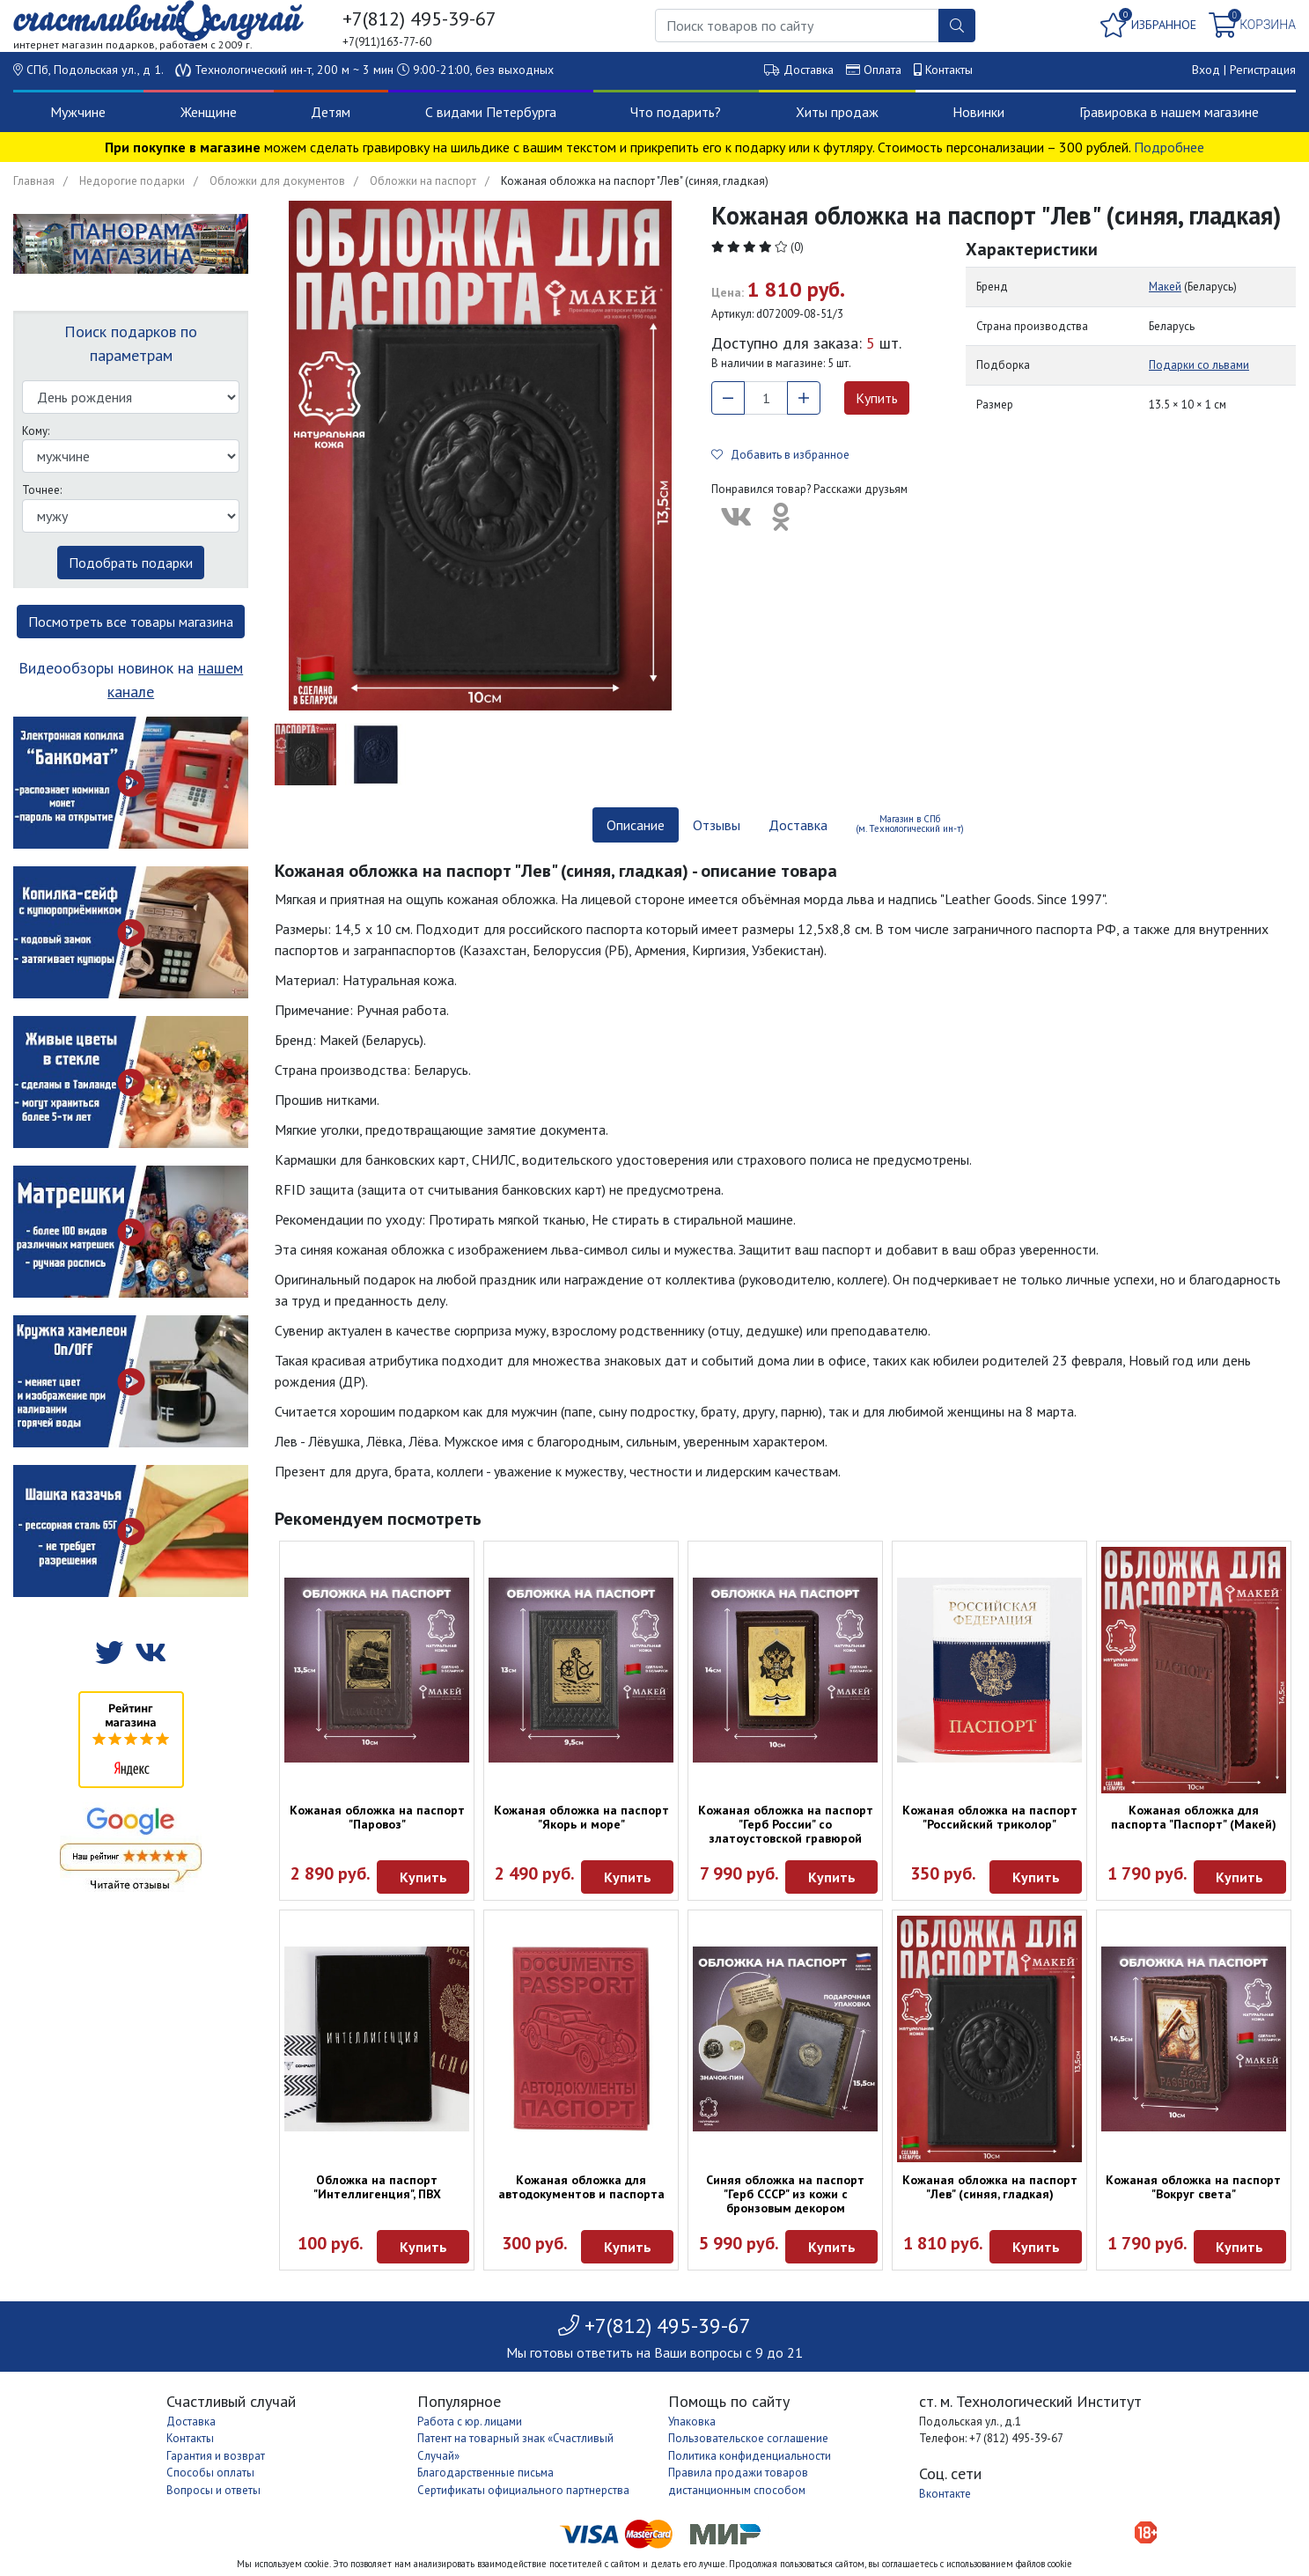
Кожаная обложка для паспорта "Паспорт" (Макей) (1193, 1817)
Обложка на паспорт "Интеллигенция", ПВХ (377, 2187)
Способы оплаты (210, 2472)
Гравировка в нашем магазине (1169, 112)
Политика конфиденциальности (749, 2455)
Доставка (808, 69)
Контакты (949, 69)
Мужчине (78, 112)
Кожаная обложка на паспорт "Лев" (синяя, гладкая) (989, 2187)
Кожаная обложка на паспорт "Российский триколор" (989, 1817)
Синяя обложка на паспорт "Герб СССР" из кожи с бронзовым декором (785, 2194)
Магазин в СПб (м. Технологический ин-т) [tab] (910, 824)
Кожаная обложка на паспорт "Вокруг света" (1193, 2187)
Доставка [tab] (797, 825)
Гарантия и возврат (215, 2455)
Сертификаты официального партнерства (523, 2490)
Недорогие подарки (132, 180)
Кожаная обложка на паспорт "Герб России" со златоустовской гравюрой (785, 1824)
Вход (1206, 69)
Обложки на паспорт (423, 180)
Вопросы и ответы (213, 2490)
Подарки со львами (1199, 364)
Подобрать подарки (131, 562)
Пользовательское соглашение (748, 2438)
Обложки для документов (277, 180)
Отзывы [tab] (716, 825)
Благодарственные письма (485, 2472)
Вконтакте (945, 2493)
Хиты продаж (837, 112)
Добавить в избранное (780, 454)
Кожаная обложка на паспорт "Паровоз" (377, 1817)
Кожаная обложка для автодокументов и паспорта (581, 2187)
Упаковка (692, 2421)
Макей (1165, 286)
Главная (34, 180)
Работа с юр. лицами (469, 2421)
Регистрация (1263, 69)
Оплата (882, 69)
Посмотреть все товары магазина (130, 621)
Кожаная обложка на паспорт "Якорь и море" (581, 1817)
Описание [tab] (636, 825)
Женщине (208, 112)
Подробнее (1169, 147)
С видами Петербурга (490, 112)
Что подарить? (675, 112)
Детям (330, 112)
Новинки (978, 112)
